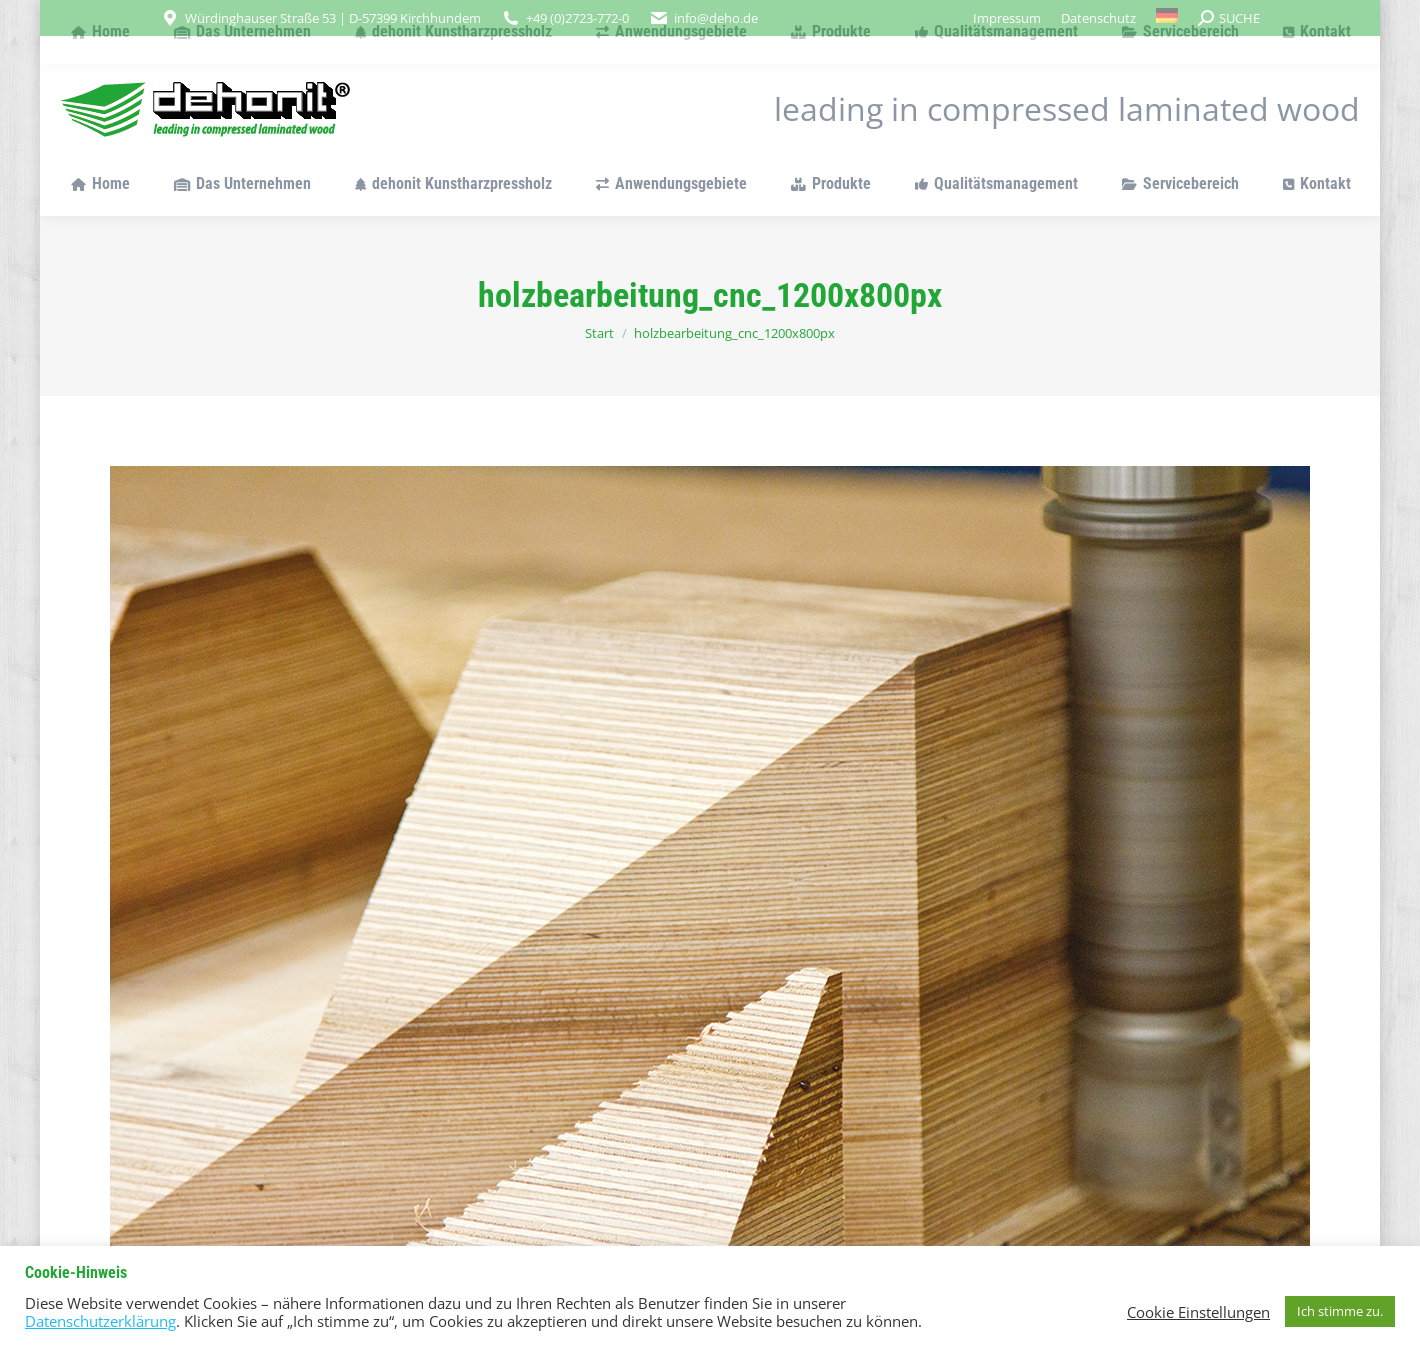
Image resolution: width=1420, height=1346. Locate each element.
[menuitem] (1167, 18)
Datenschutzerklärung (100, 1321)
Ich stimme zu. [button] (1340, 1311)
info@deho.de (716, 18)
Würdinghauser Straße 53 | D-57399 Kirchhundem (333, 18)
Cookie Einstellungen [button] (1198, 1312)
